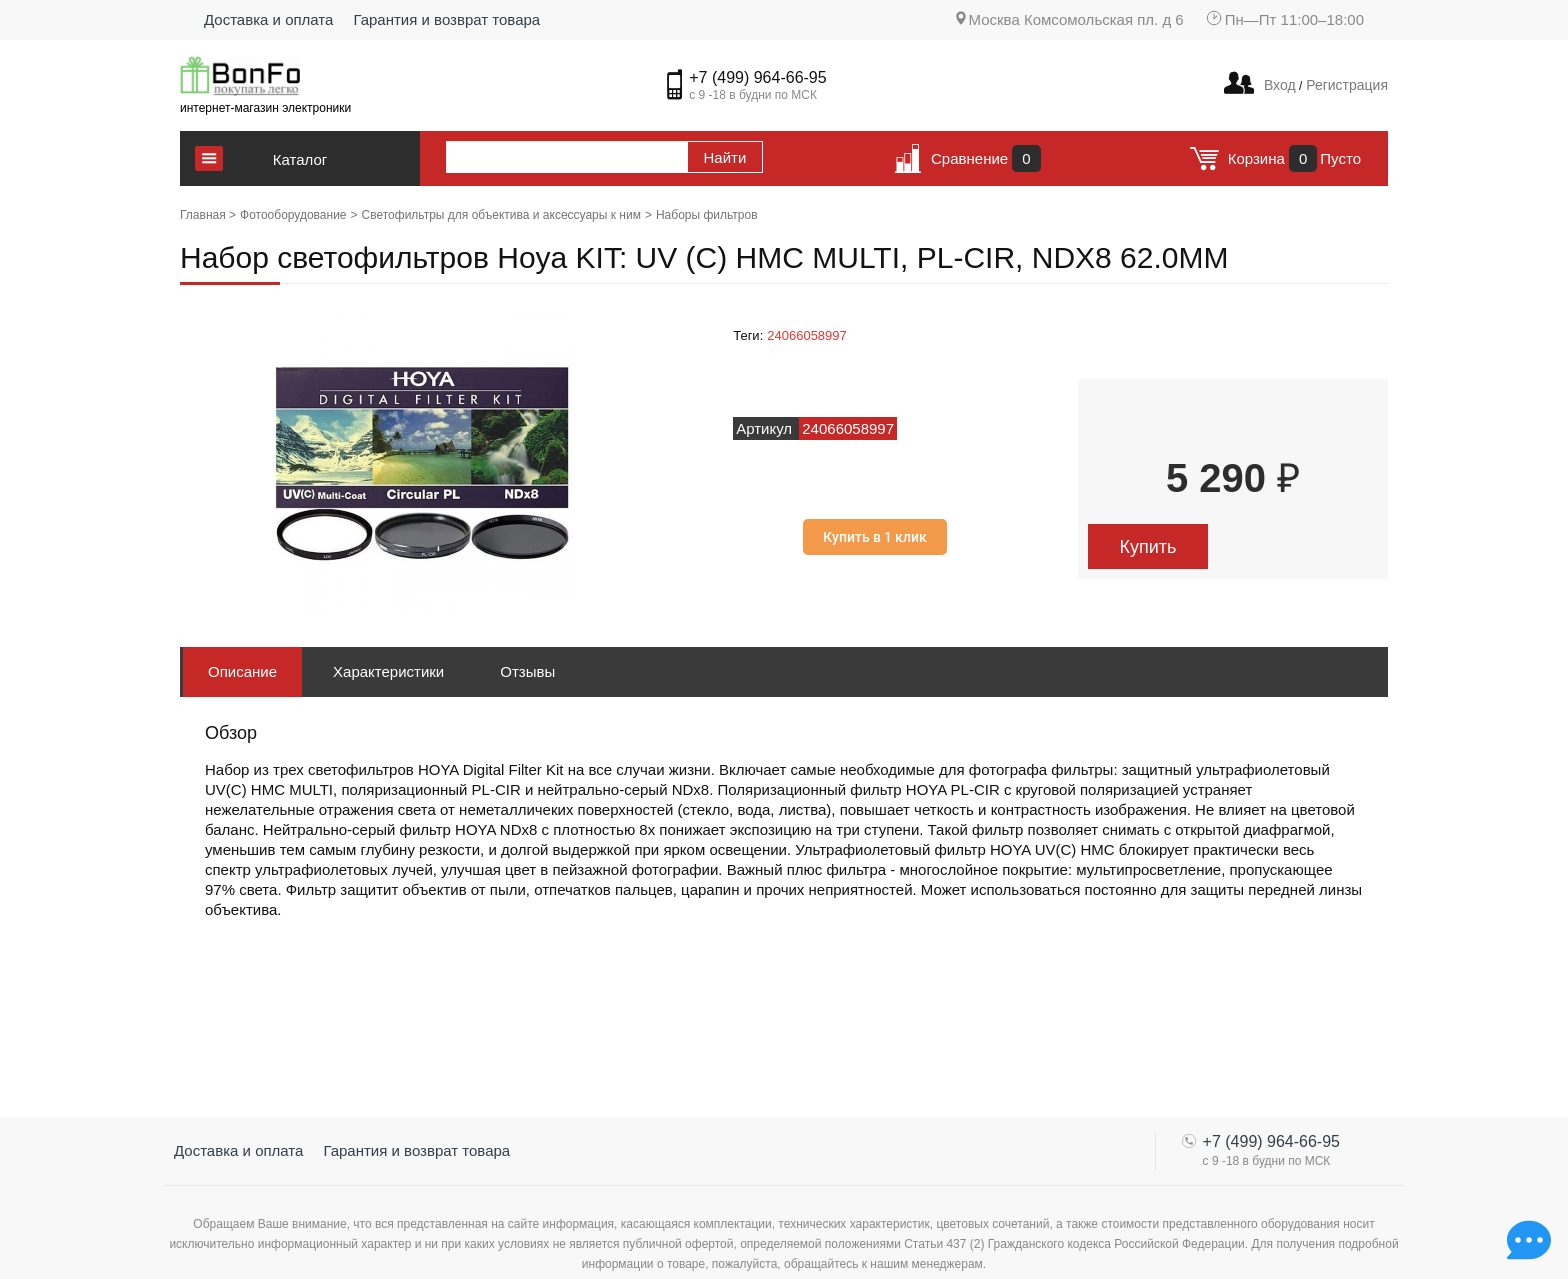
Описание (242, 671)
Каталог (300, 159)
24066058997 (807, 335)
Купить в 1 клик (875, 537)
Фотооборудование (293, 215)
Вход (1280, 85)
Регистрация (1345, 85)
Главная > (208, 215)
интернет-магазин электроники (265, 108)
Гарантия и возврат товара (446, 19)
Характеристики (388, 671)
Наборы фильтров (707, 215)
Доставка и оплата (268, 19)
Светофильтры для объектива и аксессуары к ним (501, 215)
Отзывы (527, 671)
